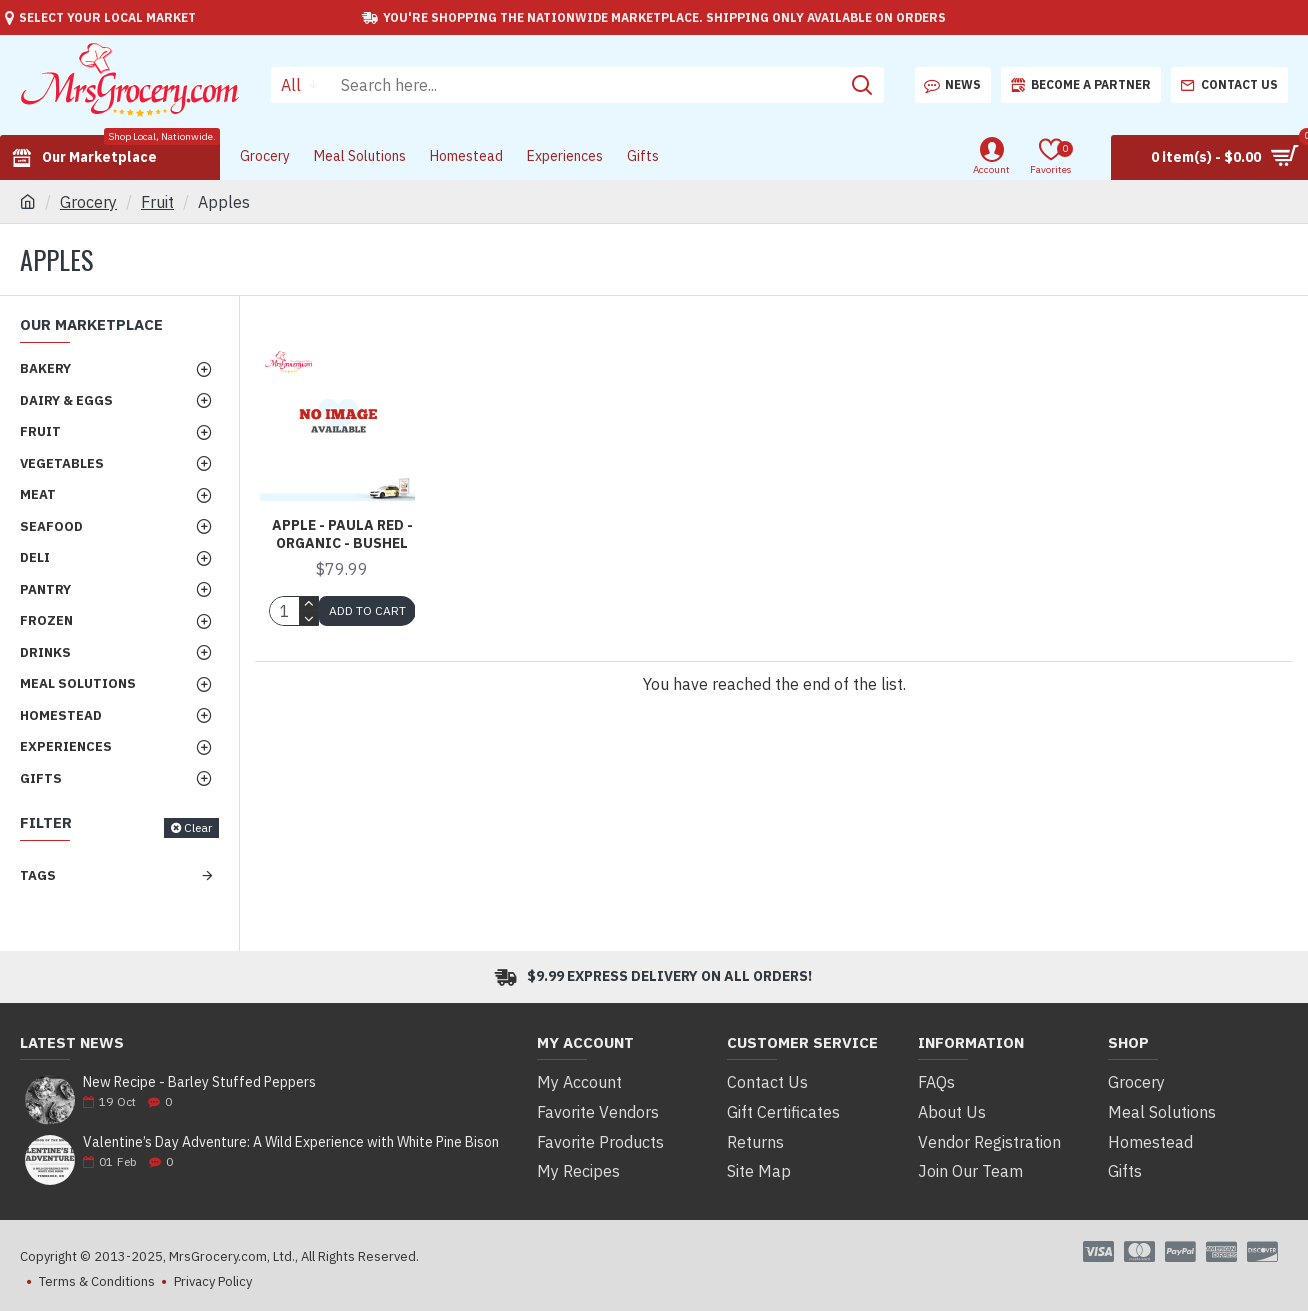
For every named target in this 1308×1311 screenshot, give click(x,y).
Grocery (88, 202)
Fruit (157, 202)
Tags (38, 875)
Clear (198, 827)
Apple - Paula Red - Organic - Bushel (342, 534)
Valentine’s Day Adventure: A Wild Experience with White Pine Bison (291, 1142)
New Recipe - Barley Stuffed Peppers (199, 1082)
